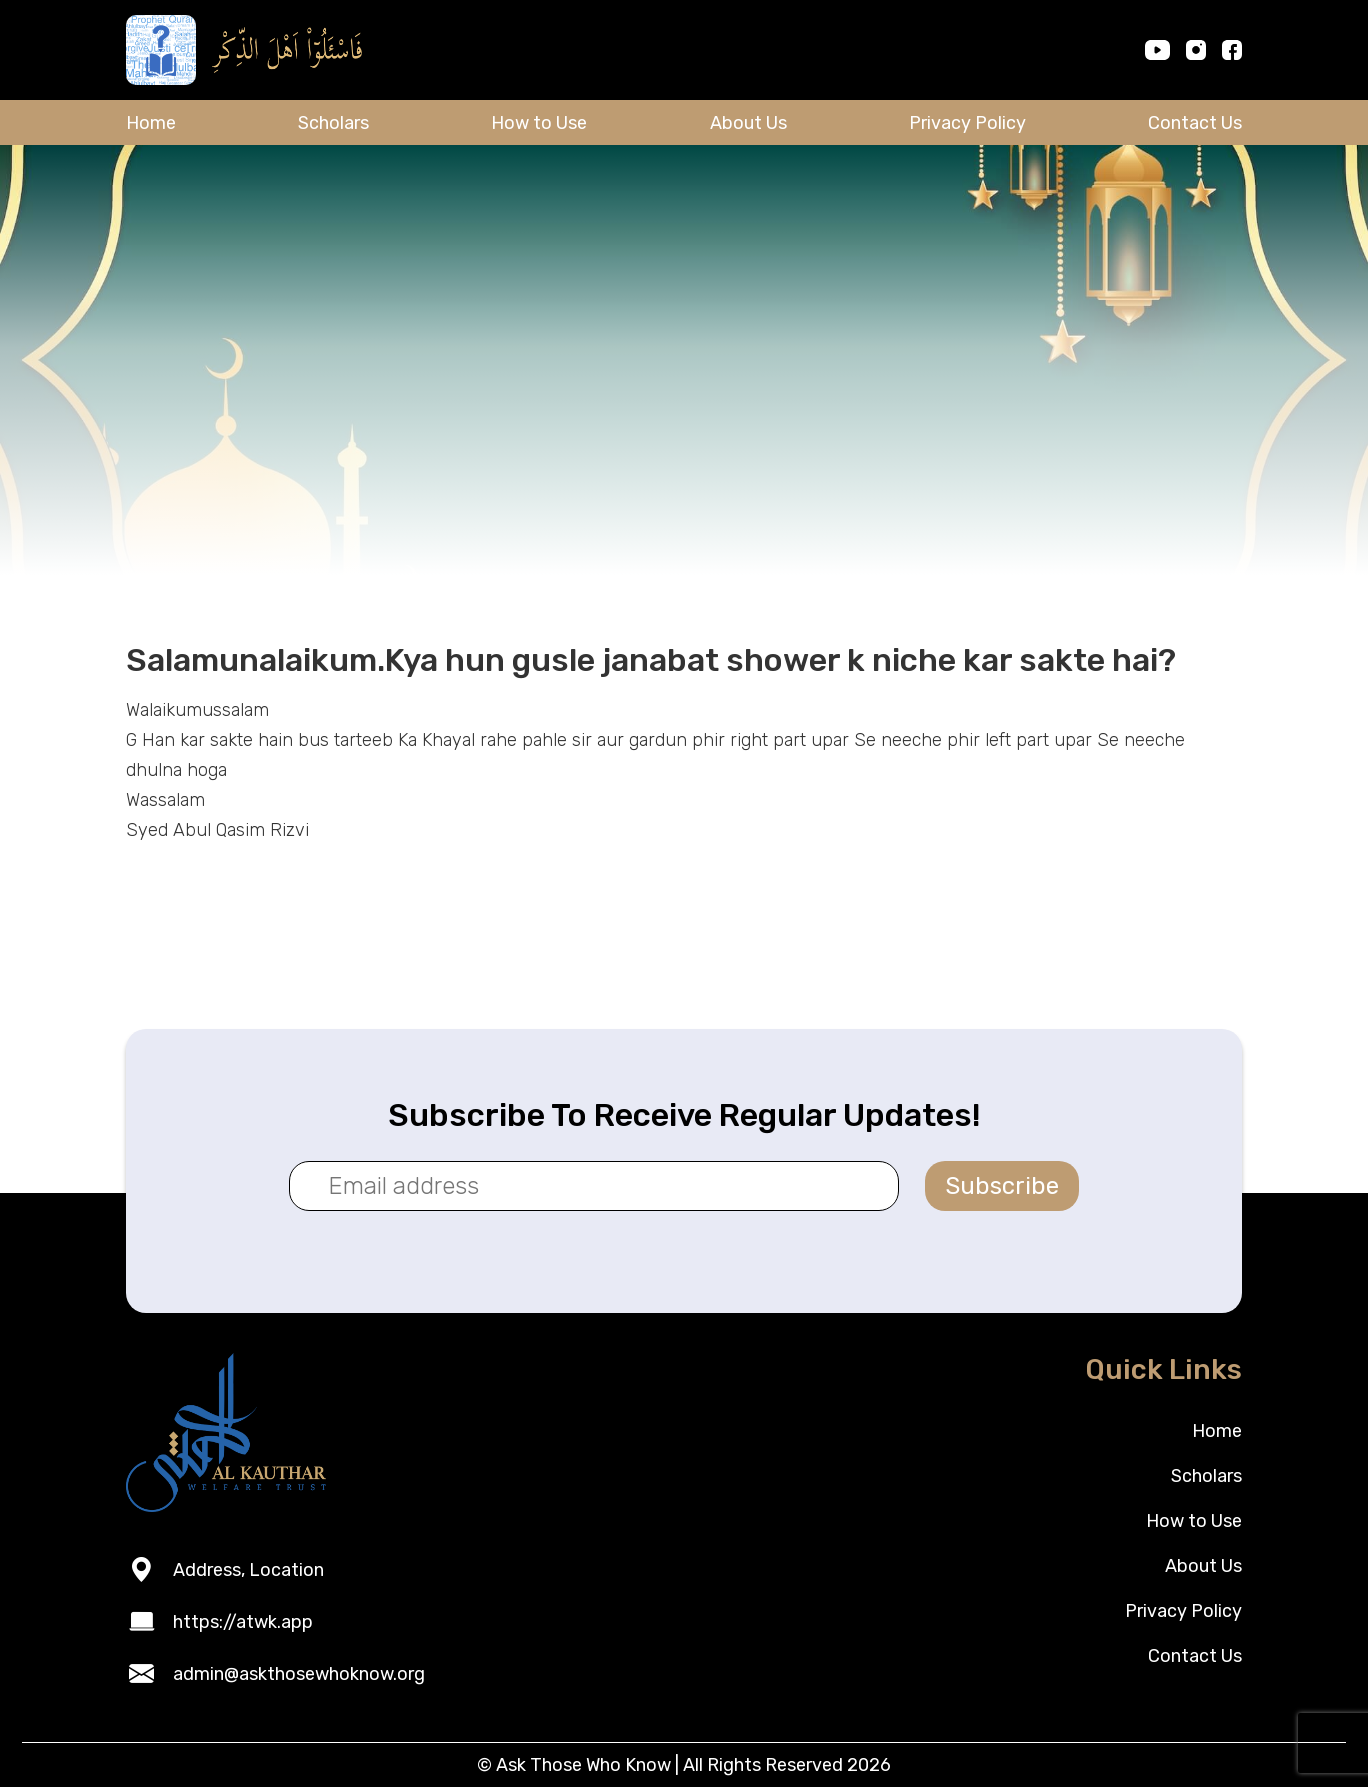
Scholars (333, 123)
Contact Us (1195, 123)
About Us (748, 123)
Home (151, 123)
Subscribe (1002, 1186)
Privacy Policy (967, 123)
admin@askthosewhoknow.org (299, 1674)
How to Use (539, 123)
